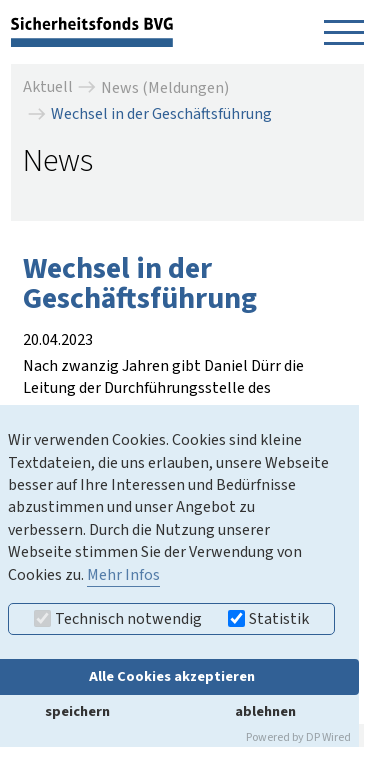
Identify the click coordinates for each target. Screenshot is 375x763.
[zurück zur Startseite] (92, 31)
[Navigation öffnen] (344, 32)
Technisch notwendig (118, 619)
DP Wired (328, 737)
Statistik (268, 619)
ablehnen (265, 711)
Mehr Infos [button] (123, 575)
